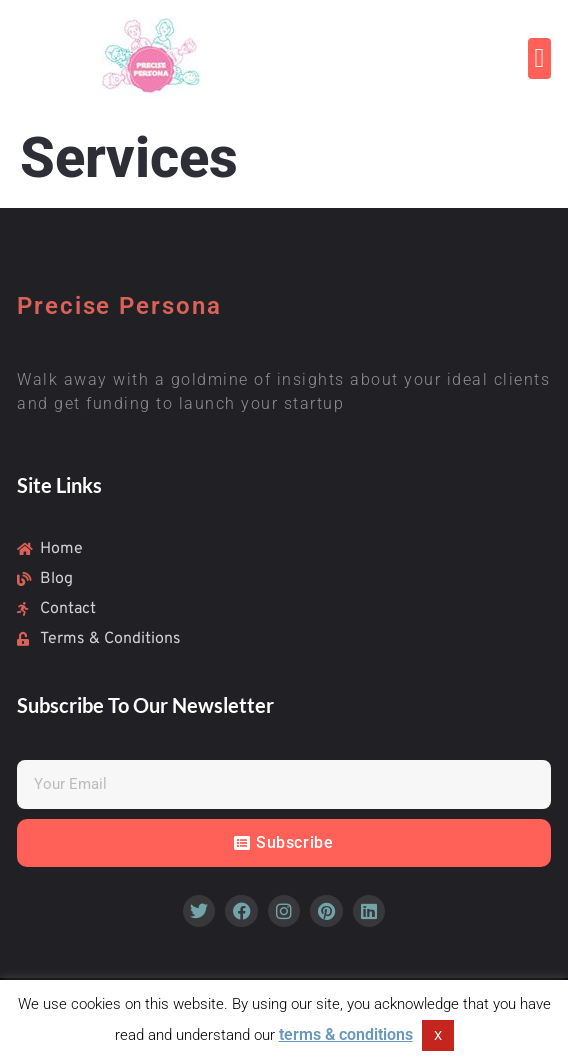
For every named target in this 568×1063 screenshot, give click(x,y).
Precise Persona (119, 306)
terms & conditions (346, 1034)
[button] (539, 58)
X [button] (438, 1035)
